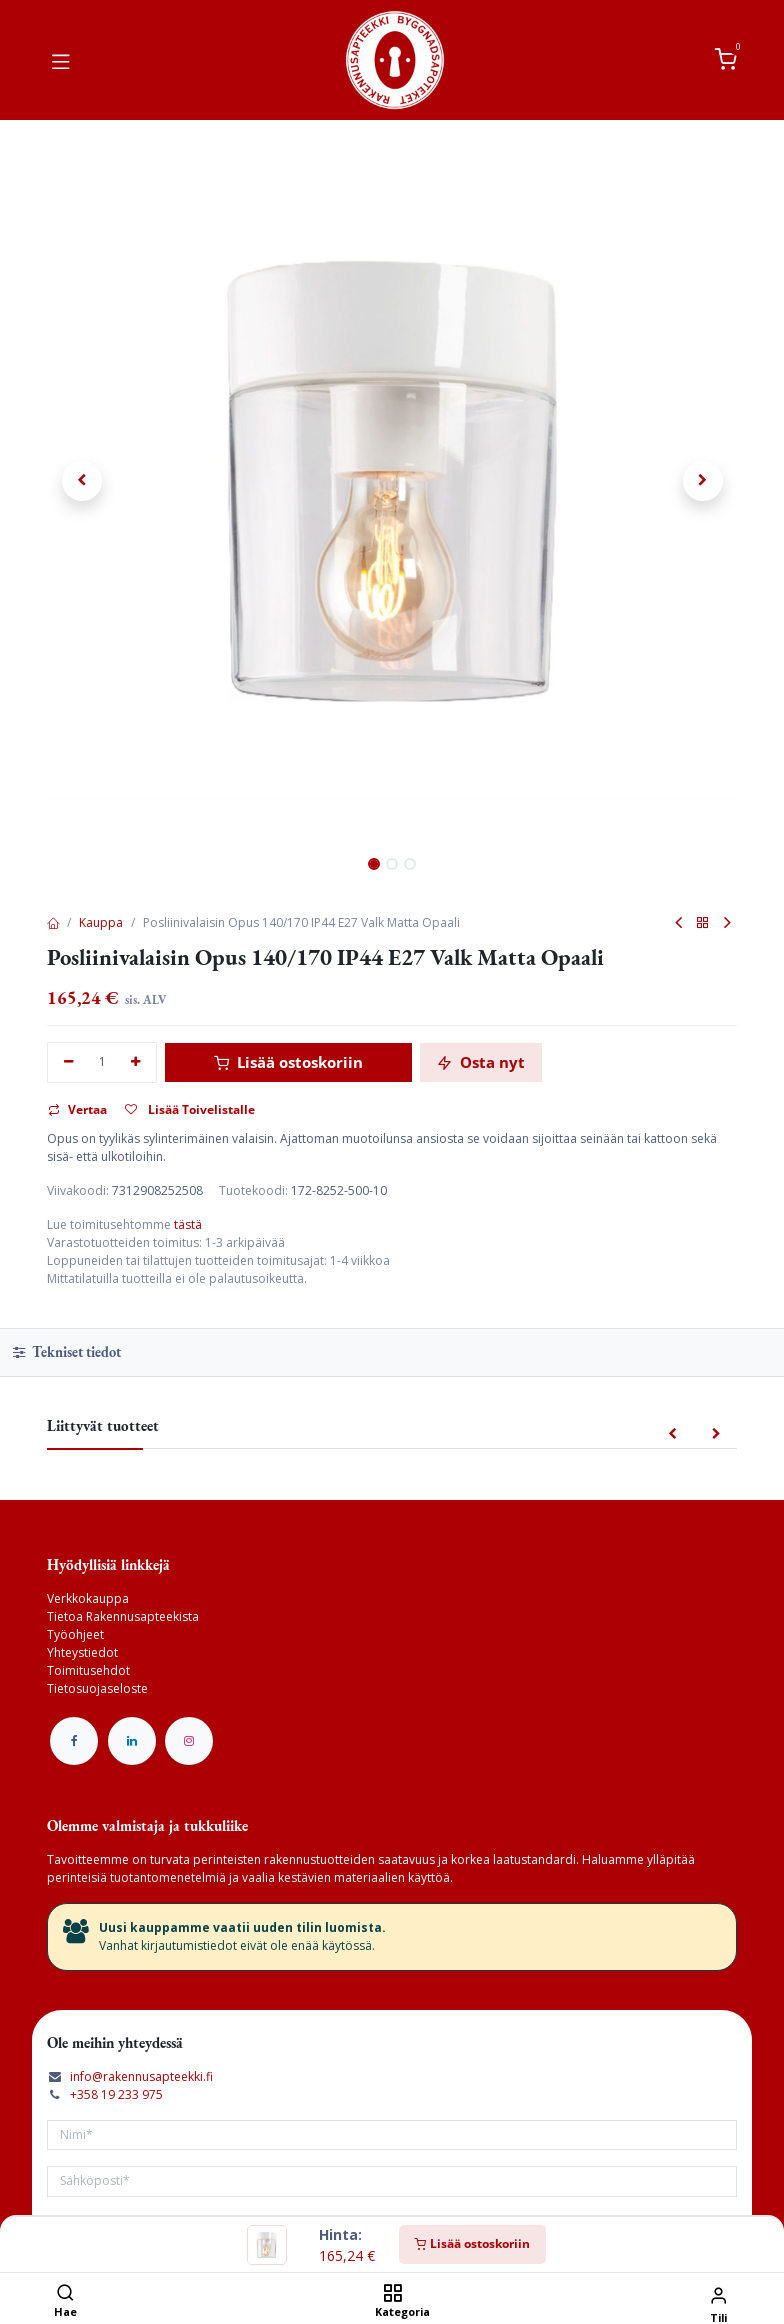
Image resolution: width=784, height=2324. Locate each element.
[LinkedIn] (132, 1741)
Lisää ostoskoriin (472, 2243)
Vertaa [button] (77, 1109)
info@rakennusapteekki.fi (141, 2076)
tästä (188, 1224)
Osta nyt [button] (481, 1062)
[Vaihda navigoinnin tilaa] (61, 60)
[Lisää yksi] (136, 1062)
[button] (81, 481)
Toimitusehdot (88, 1670)
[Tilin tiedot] (718, 2294)
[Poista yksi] (68, 1062)
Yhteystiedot (82, 1652)
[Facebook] (74, 1741)
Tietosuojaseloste (97, 1688)
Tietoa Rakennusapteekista (123, 1616)
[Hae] (65, 2294)
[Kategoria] (392, 2294)
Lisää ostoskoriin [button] (288, 1062)
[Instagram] (189, 1741)
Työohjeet (75, 1634)
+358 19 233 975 (116, 2094)
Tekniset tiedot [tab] (67, 1351)
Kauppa (101, 922)
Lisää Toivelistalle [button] (190, 1109)
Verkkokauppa (88, 1598)
